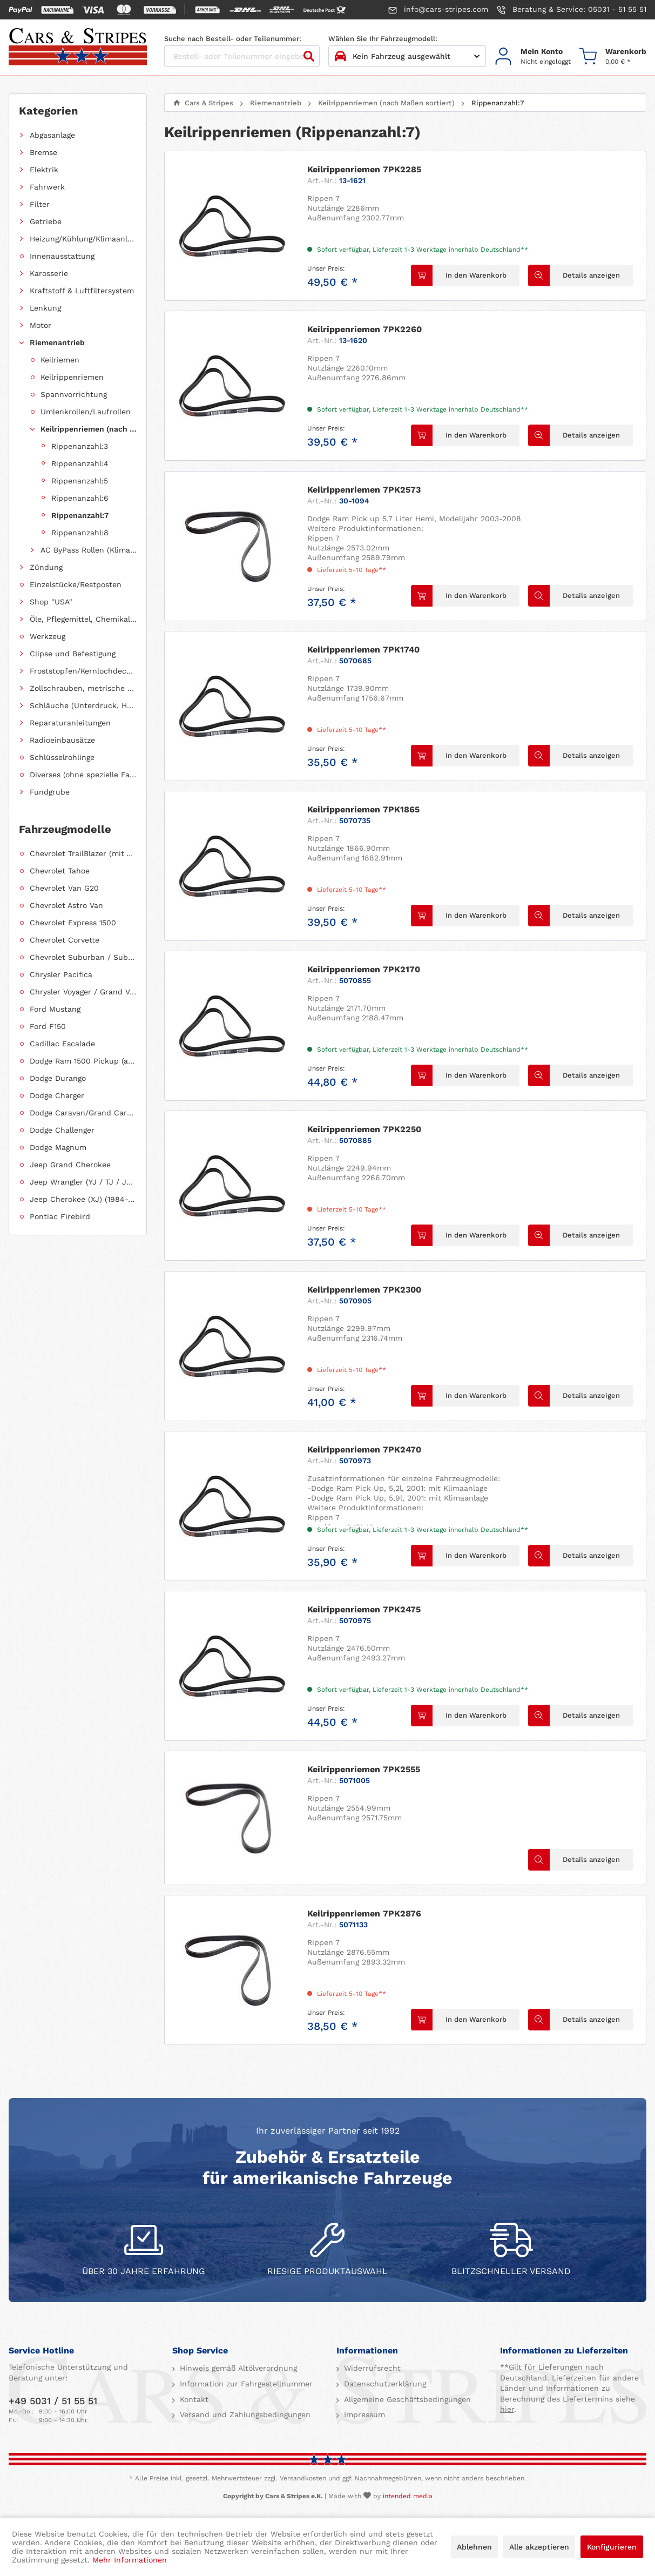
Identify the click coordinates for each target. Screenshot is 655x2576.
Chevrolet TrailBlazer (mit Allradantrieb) (83, 853)
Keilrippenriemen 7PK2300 (364, 1289)
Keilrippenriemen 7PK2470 (364, 1449)
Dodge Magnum (58, 1147)
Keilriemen (59, 359)
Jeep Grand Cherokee (70, 1164)
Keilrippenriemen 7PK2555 (363, 1769)
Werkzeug (47, 636)
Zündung (46, 567)
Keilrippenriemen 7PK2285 (364, 169)
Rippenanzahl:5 (79, 480)
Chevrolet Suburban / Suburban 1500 (83, 957)
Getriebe (46, 221)
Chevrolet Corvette (64, 940)
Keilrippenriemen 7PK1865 (363, 809)
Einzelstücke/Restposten (75, 584)
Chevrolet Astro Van (66, 905)
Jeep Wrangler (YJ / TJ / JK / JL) (83, 1182)
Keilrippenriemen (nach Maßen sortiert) (88, 429)
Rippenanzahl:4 (80, 463)
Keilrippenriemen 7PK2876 (364, 1913)
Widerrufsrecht (371, 2368)
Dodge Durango (58, 1078)
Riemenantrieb (57, 342)
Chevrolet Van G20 (64, 888)
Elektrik (44, 169)
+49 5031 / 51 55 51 (53, 2400)
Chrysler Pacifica (61, 974)
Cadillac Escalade (62, 1043)
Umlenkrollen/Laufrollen (85, 411)
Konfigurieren (612, 2547)
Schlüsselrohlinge (62, 757)
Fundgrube (50, 792)
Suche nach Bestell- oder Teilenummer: (232, 39)
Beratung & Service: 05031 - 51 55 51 (571, 10)
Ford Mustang (55, 1009)
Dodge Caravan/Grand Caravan (83, 1112)
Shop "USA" (51, 601)
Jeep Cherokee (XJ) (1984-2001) (83, 1199)
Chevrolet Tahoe (60, 870)
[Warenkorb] (612, 56)
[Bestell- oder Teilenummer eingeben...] (242, 56)
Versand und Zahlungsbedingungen (243, 2414)
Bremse (43, 152)
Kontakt (192, 2399)
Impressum (363, 2414)
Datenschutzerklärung (383, 2383)
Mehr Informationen (129, 2559)
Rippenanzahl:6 (80, 498)
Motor (40, 325)
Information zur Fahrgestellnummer (245, 2383)
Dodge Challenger (62, 1130)
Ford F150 (48, 1026)
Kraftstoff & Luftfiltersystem (82, 290)
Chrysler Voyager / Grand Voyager (83, 991)
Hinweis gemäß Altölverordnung (237, 2368)
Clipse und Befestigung (73, 653)
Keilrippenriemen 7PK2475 (364, 1609)
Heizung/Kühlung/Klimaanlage (83, 238)
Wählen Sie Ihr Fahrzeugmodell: (382, 39)
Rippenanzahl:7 (80, 515)
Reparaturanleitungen (70, 722)
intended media (408, 2496)
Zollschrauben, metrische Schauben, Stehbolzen (83, 688)
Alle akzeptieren (539, 2547)
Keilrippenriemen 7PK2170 (363, 969)
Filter (40, 204)
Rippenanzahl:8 (80, 532)
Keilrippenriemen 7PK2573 (364, 490)
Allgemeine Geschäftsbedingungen (406, 2399)
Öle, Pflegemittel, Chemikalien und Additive (83, 619)
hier (507, 2409)
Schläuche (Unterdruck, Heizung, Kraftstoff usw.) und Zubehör (83, 705)
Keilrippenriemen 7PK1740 (363, 649)
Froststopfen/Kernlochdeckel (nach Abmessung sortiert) (83, 671)
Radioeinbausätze (62, 740)
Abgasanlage (52, 135)
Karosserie (49, 273)
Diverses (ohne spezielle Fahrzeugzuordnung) (83, 774)
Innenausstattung (62, 256)
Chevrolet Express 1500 (73, 922)
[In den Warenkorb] (465, 275)
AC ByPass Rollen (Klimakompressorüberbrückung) (88, 550)
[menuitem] (533, 56)
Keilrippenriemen (72, 377)
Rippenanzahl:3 (79, 446)
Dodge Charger (57, 1095)
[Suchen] (309, 56)
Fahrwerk (47, 187)
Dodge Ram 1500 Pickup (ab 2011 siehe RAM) (83, 1061)
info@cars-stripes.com (438, 10)
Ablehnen (474, 2547)
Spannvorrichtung (73, 394)
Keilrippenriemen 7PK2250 (364, 1129)
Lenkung (45, 308)
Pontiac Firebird (60, 1216)
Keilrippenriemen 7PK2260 (364, 329)
